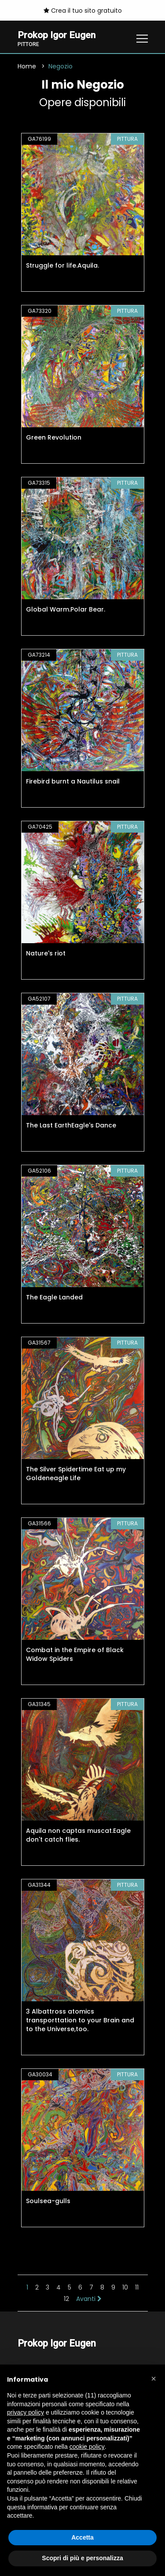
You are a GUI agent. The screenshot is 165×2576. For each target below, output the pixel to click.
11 (137, 2287)
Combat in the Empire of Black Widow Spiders (75, 1654)
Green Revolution (53, 437)
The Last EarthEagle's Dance (71, 1125)
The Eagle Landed (54, 1297)
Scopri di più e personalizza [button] (82, 2558)
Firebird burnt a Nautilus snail (73, 781)
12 (66, 2298)
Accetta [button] (82, 2537)
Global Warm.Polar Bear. (65, 609)
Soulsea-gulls (48, 2201)
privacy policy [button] (25, 2412)
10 (125, 2287)
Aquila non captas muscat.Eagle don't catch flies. (78, 1835)
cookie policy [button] (87, 2446)
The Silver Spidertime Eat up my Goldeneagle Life (76, 1473)
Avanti (89, 2298)
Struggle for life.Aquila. (62, 265)
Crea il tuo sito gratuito (83, 10)
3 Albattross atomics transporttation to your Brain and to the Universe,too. (80, 2020)
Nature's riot (46, 953)
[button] (154, 2379)
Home (27, 66)
